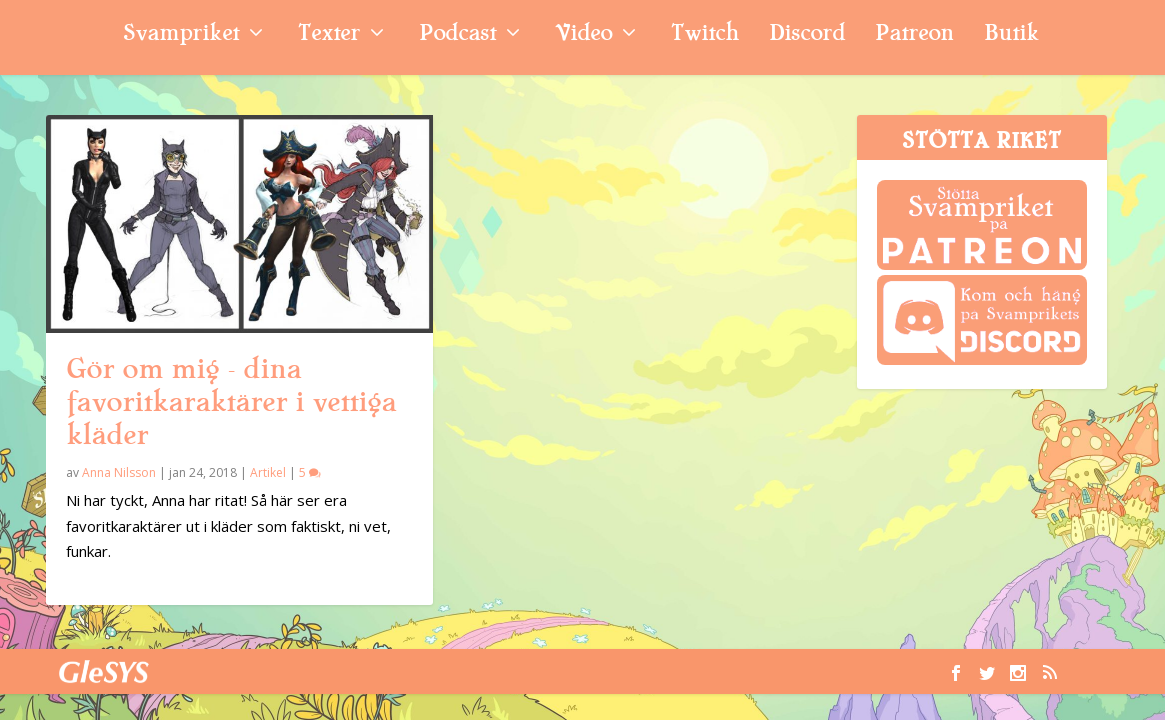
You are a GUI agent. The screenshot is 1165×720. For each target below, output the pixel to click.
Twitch (705, 35)
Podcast (457, 35)
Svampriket (181, 35)
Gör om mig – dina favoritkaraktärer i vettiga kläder (231, 402)
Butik (1011, 35)
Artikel (268, 472)
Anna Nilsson (119, 472)
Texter (329, 35)
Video (583, 35)
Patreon (914, 35)
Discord (807, 35)
